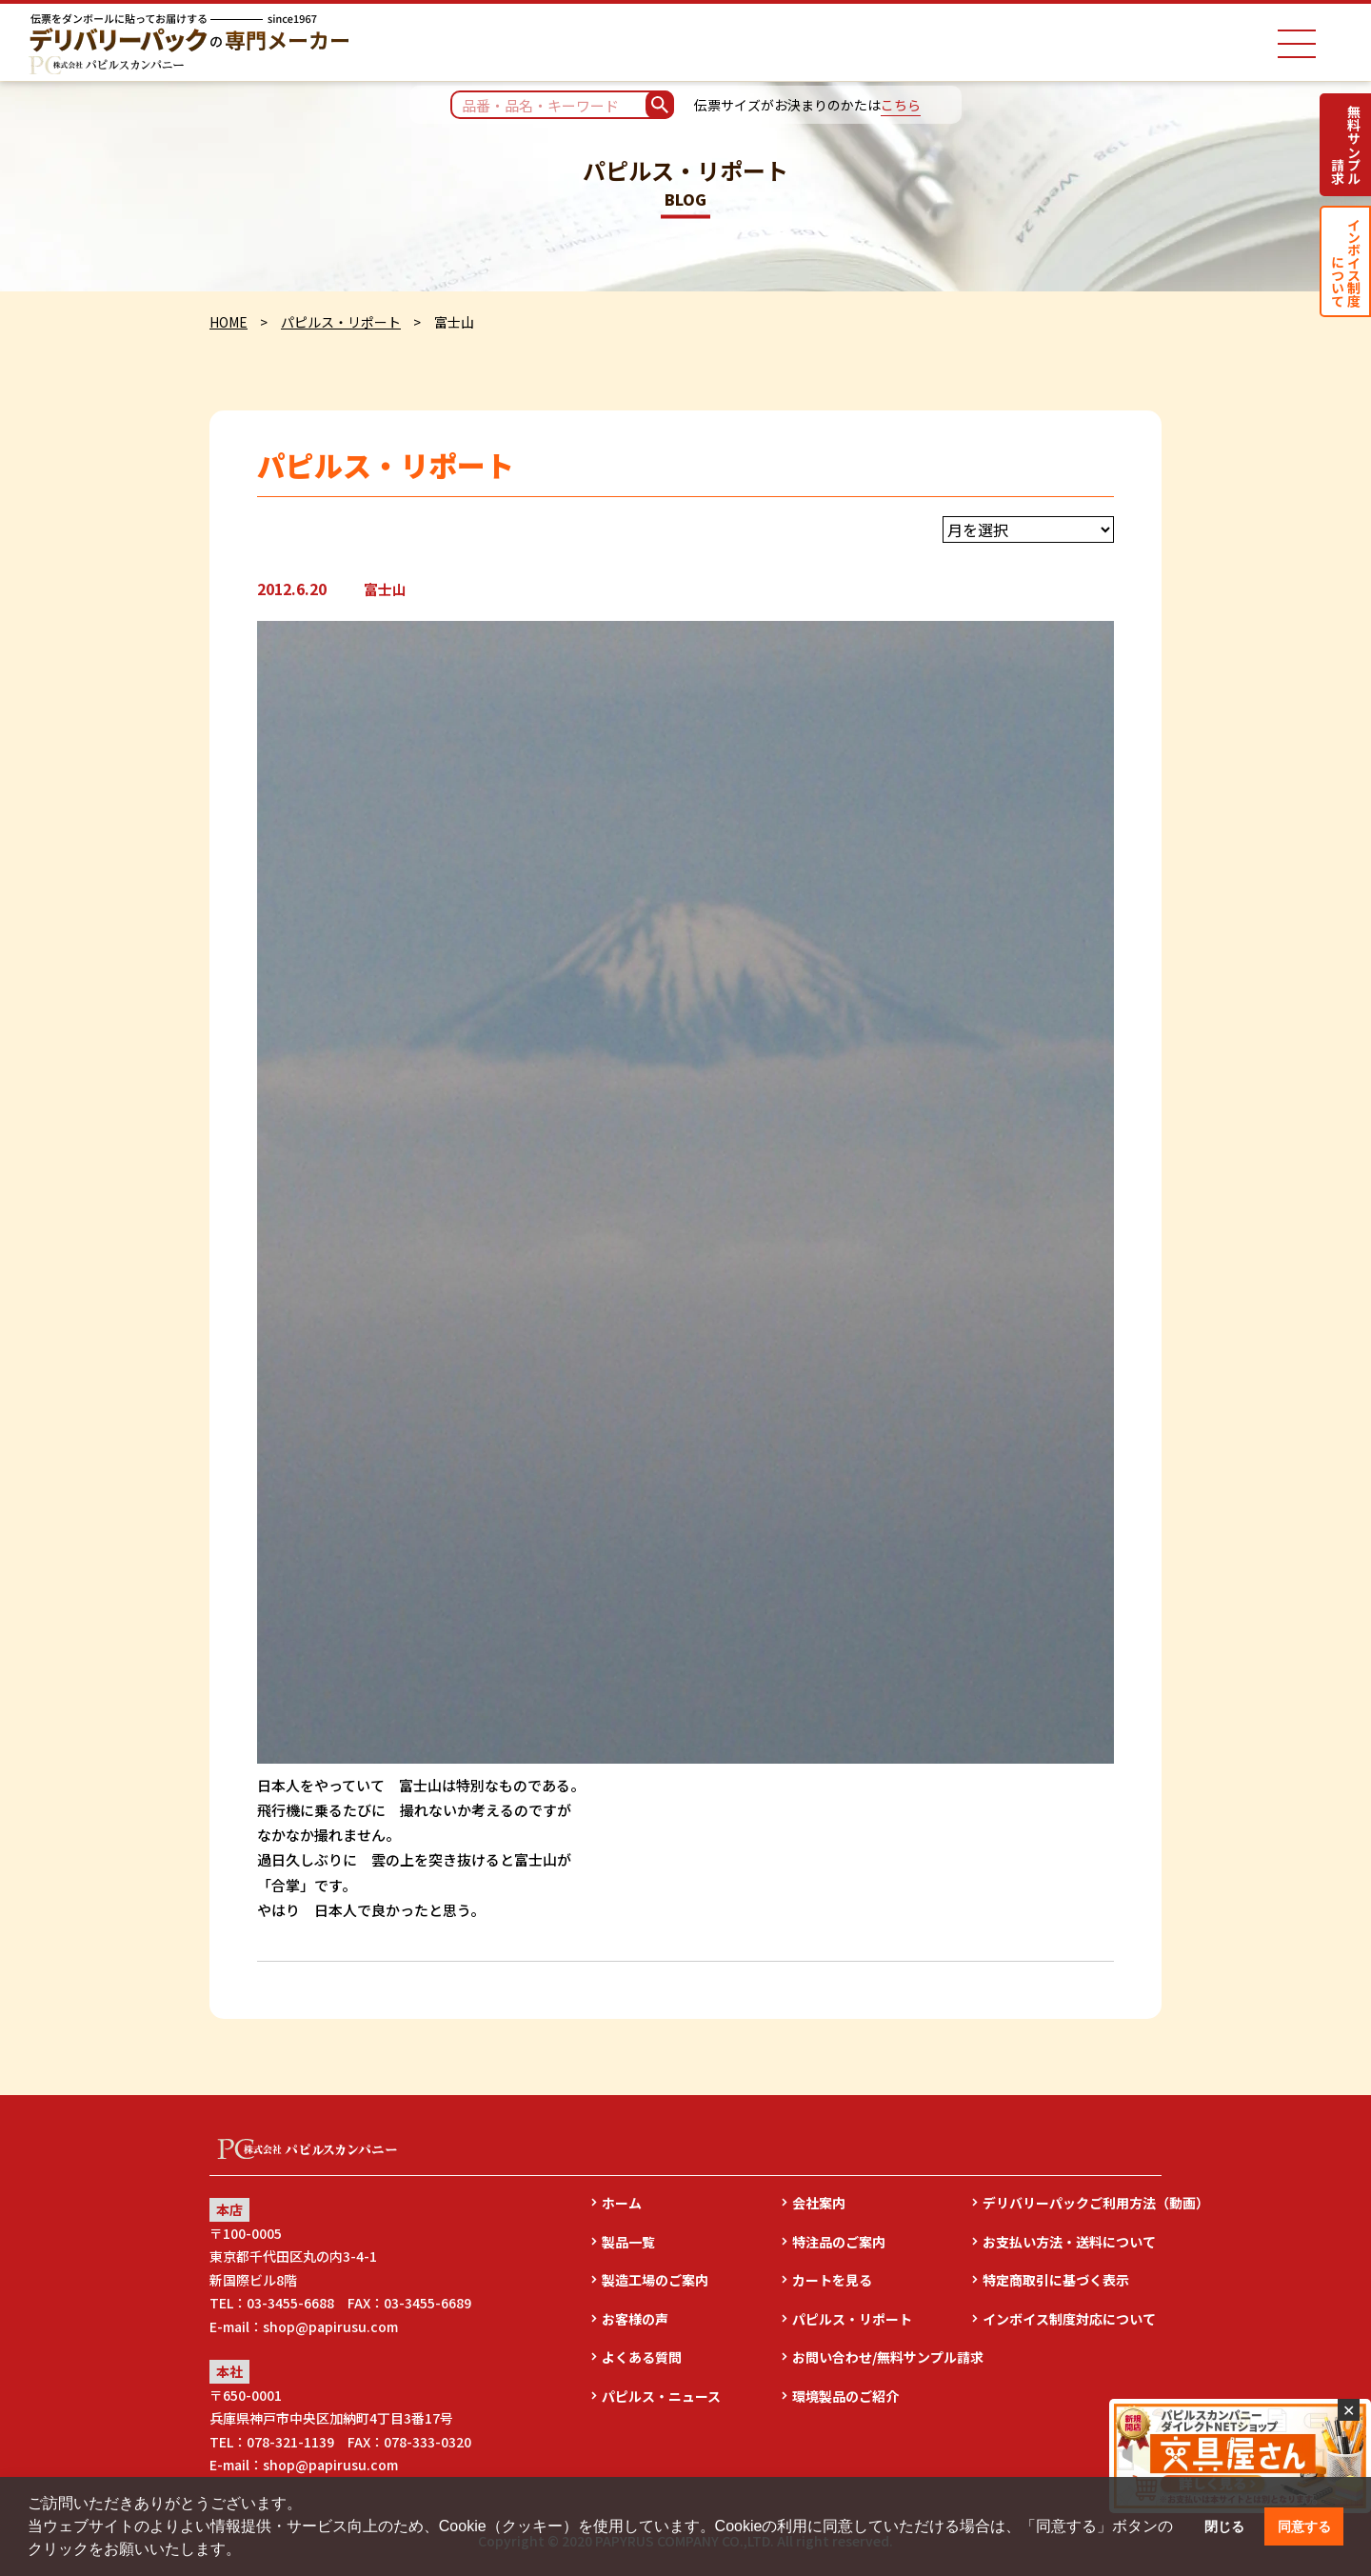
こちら (901, 104)
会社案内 (818, 2202)
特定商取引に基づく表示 (1056, 2279)
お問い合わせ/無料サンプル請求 (881, 2356)
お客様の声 (635, 2318)
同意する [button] (1304, 2526)
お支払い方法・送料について (1069, 2241)
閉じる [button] (1224, 2526)
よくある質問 (642, 2356)
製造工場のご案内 (655, 2279)
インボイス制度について (1345, 261)
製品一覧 (628, 2241)
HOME (228, 321)
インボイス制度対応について (1069, 2318)
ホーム (622, 2202)
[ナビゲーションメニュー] (1297, 44)
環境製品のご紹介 (845, 2396)
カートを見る (832, 2279)
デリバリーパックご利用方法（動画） (1072, 2202)
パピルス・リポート (341, 321)
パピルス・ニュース (661, 2396)
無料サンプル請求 (1345, 145)
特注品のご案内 (838, 2241)
